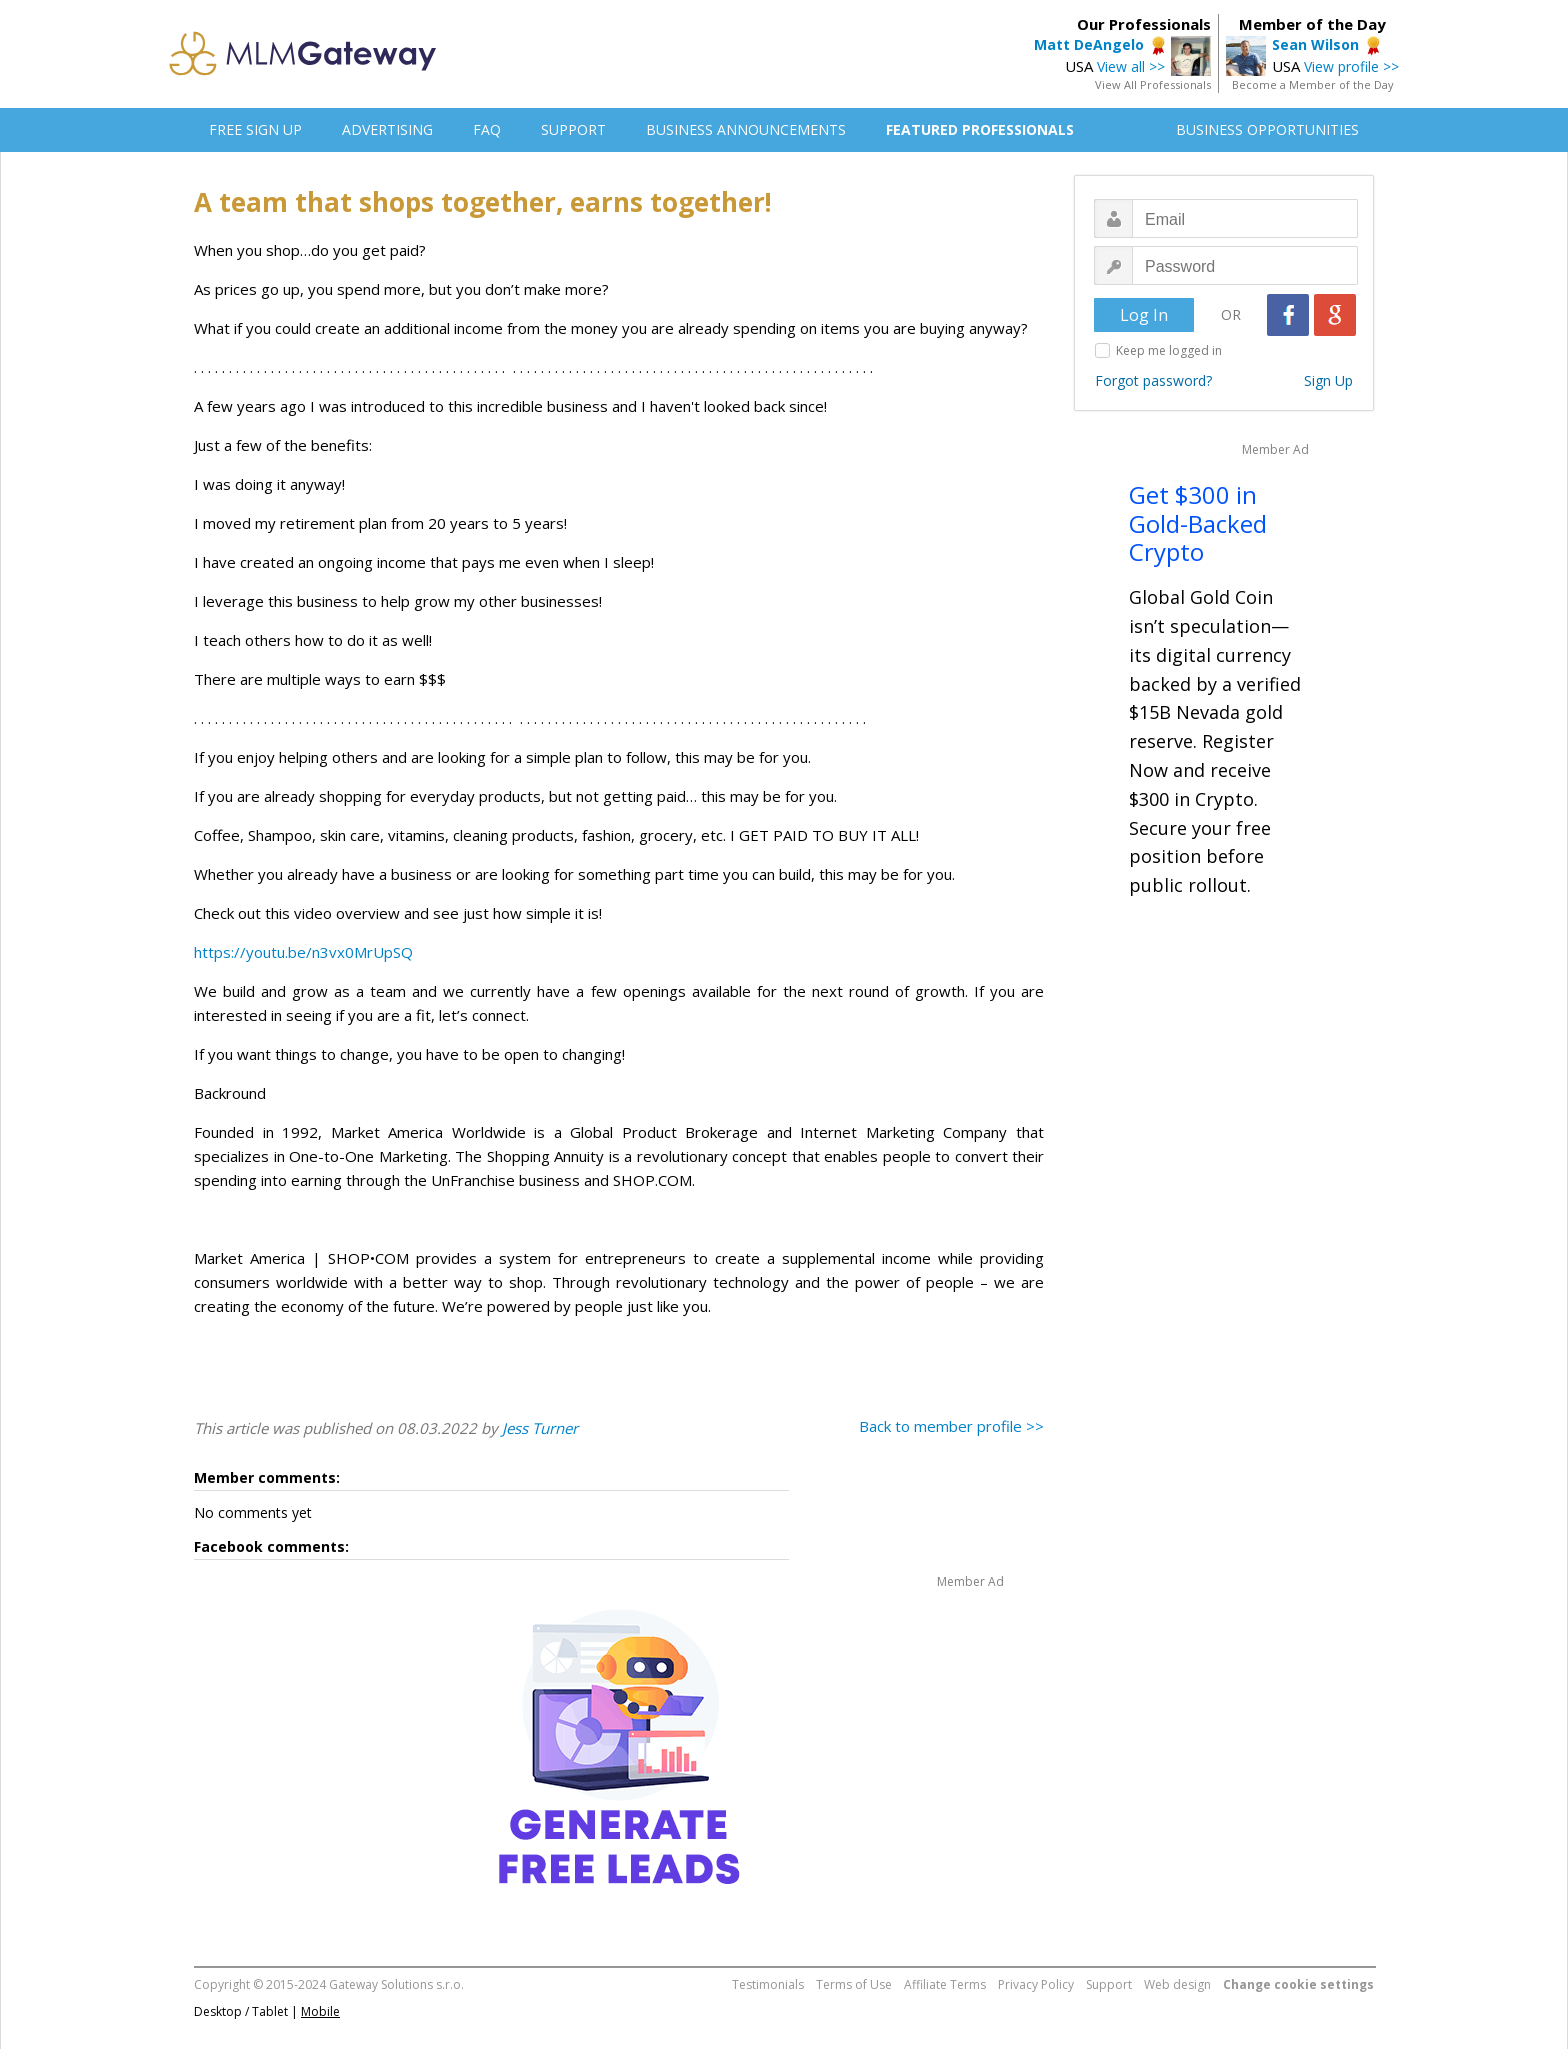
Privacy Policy (1036, 1984)
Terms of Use (854, 1984)
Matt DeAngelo (1089, 44)
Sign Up (1328, 380)
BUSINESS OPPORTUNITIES (1267, 129)
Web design (1177, 1984)
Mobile (320, 2011)
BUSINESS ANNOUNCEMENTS (746, 129)
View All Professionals (1153, 84)
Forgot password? (1153, 380)
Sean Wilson (1315, 44)
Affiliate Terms (945, 1984)
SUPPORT (573, 129)
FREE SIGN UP (255, 129)
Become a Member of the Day (1313, 84)
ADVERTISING (387, 129)
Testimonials (768, 1984)
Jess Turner (540, 1428)
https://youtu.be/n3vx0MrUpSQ (303, 952)
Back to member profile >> (951, 1426)
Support (1109, 1984)
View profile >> (1351, 66)
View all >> (1131, 66)
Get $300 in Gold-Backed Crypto (1198, 523)
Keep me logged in (1169, 350)
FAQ (487, 129)
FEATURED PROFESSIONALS (980, 129)
